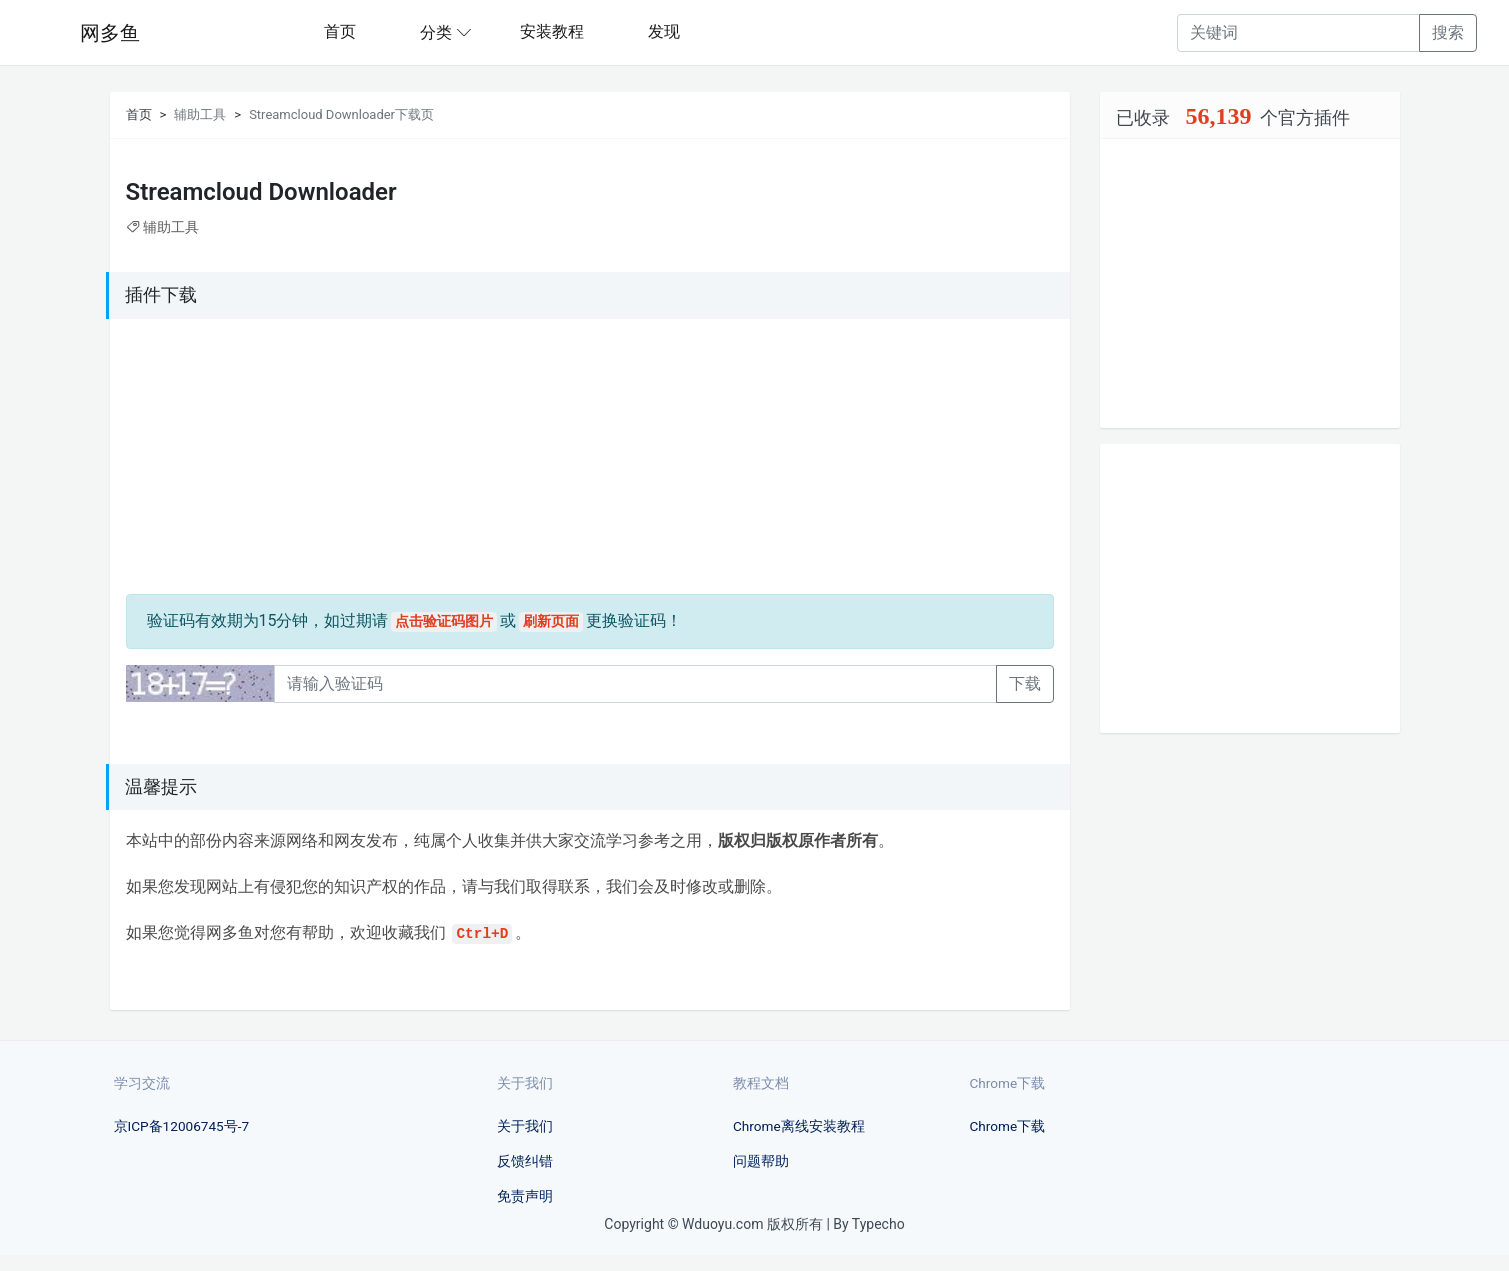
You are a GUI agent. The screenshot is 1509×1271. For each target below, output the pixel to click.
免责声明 (525, 1196)
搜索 (1448, 32)
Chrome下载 (1008, 1126)
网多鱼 (110, 33)
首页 (340, 31)
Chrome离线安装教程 (799, 1126)
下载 (1025, 683)
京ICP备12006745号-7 (182, 1126)
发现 (664, 31)
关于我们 (525, 1126)
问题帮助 (761, 1161)
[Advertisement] (251, 460)
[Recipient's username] (1298, 33)
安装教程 (552, 31)
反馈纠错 (525, 1161)
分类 (436, 32)
